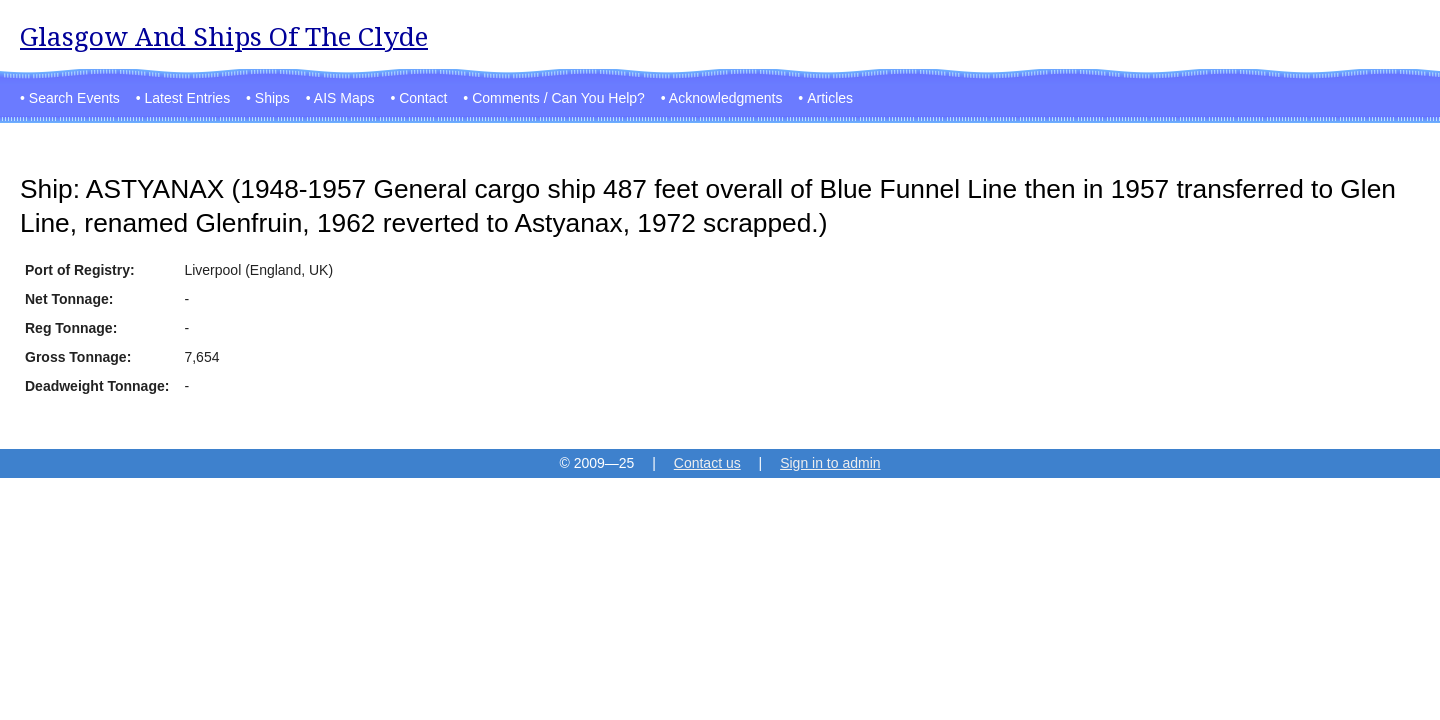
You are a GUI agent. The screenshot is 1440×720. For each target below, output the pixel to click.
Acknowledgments (726, 98)
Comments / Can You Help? (558, 98)
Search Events (74, 98)
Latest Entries (188, 98)
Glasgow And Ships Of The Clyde (224, 36)
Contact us (707, 463)
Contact (423, 98)
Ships (272, 98)
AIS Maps (344, 98)
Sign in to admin (830, 463)
